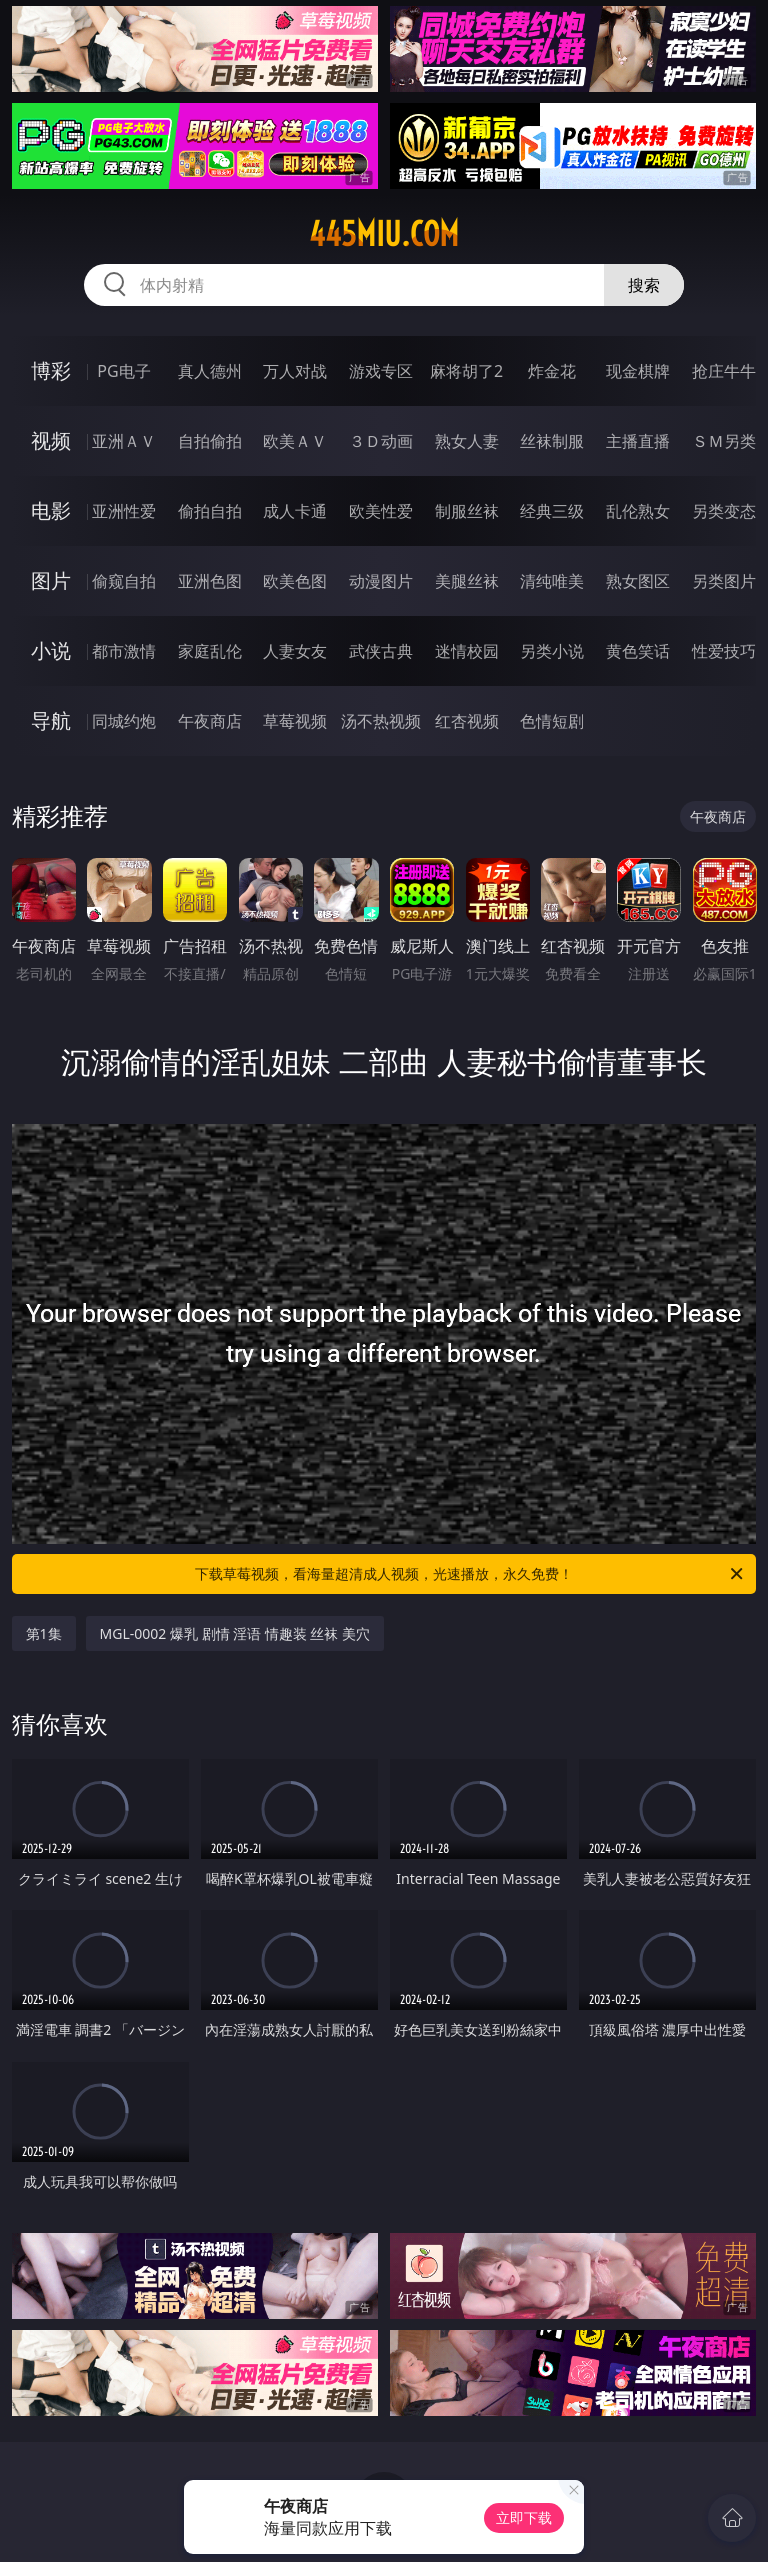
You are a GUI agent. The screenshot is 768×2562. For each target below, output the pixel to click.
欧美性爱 (381, 511)
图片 (51, 580)
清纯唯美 (552, 581)
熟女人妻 (467, 441)
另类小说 (552, 651)
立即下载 (524, 2517)
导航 (51, 720)
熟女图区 (638, 581)
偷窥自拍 (124, 581)
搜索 (644, 285)
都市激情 (124, 651)
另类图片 (724, 581)
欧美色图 (295, 581)
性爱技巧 (724, 651)
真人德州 (210, 371)
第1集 (44, 1633)
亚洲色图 (210, 581)
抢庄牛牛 (724, 371)
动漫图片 (381, 581)
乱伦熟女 (638, 511)
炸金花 (552, 371)
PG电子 (123, 371)
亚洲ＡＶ (124, 441)
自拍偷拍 (210, 441)
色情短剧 (552, 721)
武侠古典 (381, 651)
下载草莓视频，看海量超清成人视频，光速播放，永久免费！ (470, 1574)
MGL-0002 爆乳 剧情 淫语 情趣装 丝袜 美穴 (235, 1633)
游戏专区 (381, 371)
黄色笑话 (638, 651)
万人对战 (295, 371)
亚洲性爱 (124, 511)
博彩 (51, 370)
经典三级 (552, 511)
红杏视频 (467, 721)
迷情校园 (467, 651)
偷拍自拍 (210, 511)
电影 (51, 510)
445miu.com (384, 234)
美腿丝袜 (467, 581)
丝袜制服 (552, 441)
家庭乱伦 (210, 651)
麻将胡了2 (466, 371)
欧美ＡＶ (295, 441)
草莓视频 (295, 721)
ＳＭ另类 (724, 441)
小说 (51, 650)
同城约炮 (124, 721)
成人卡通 (295, 511)
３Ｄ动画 (381, 441)
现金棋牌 (638, 371)
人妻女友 (295, 651)
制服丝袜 (467, 511)
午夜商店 (210, 721)
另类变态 (724, 511)
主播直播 (638, 441)
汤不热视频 (381, 721)
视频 (51, 440)
